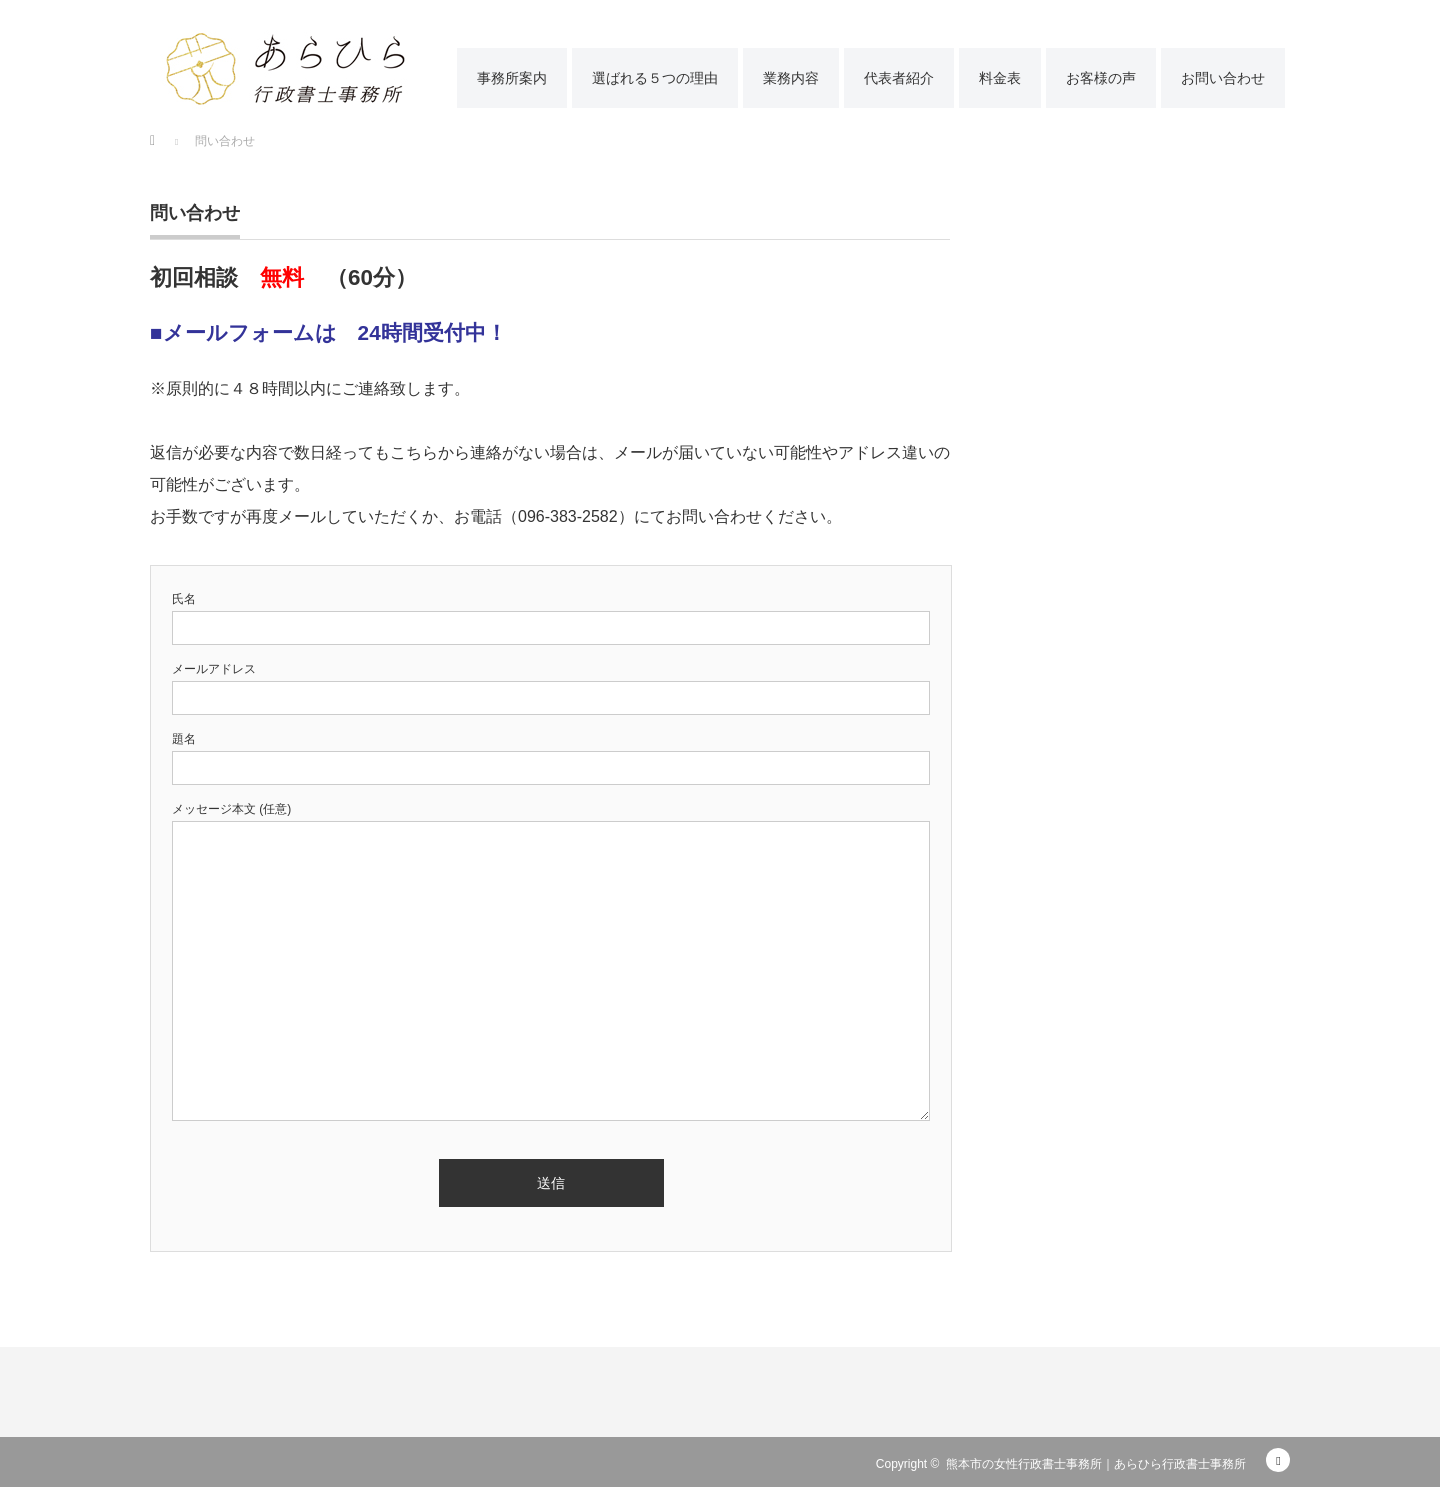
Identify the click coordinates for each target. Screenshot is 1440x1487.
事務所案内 (512, 78)
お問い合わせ (1223, 78)
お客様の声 (1101, 78)
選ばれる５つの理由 (655, 78)
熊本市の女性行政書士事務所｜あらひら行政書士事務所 (1096, 1464)
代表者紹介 (899, 78)
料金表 (1000, 78)
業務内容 (791, 78)
